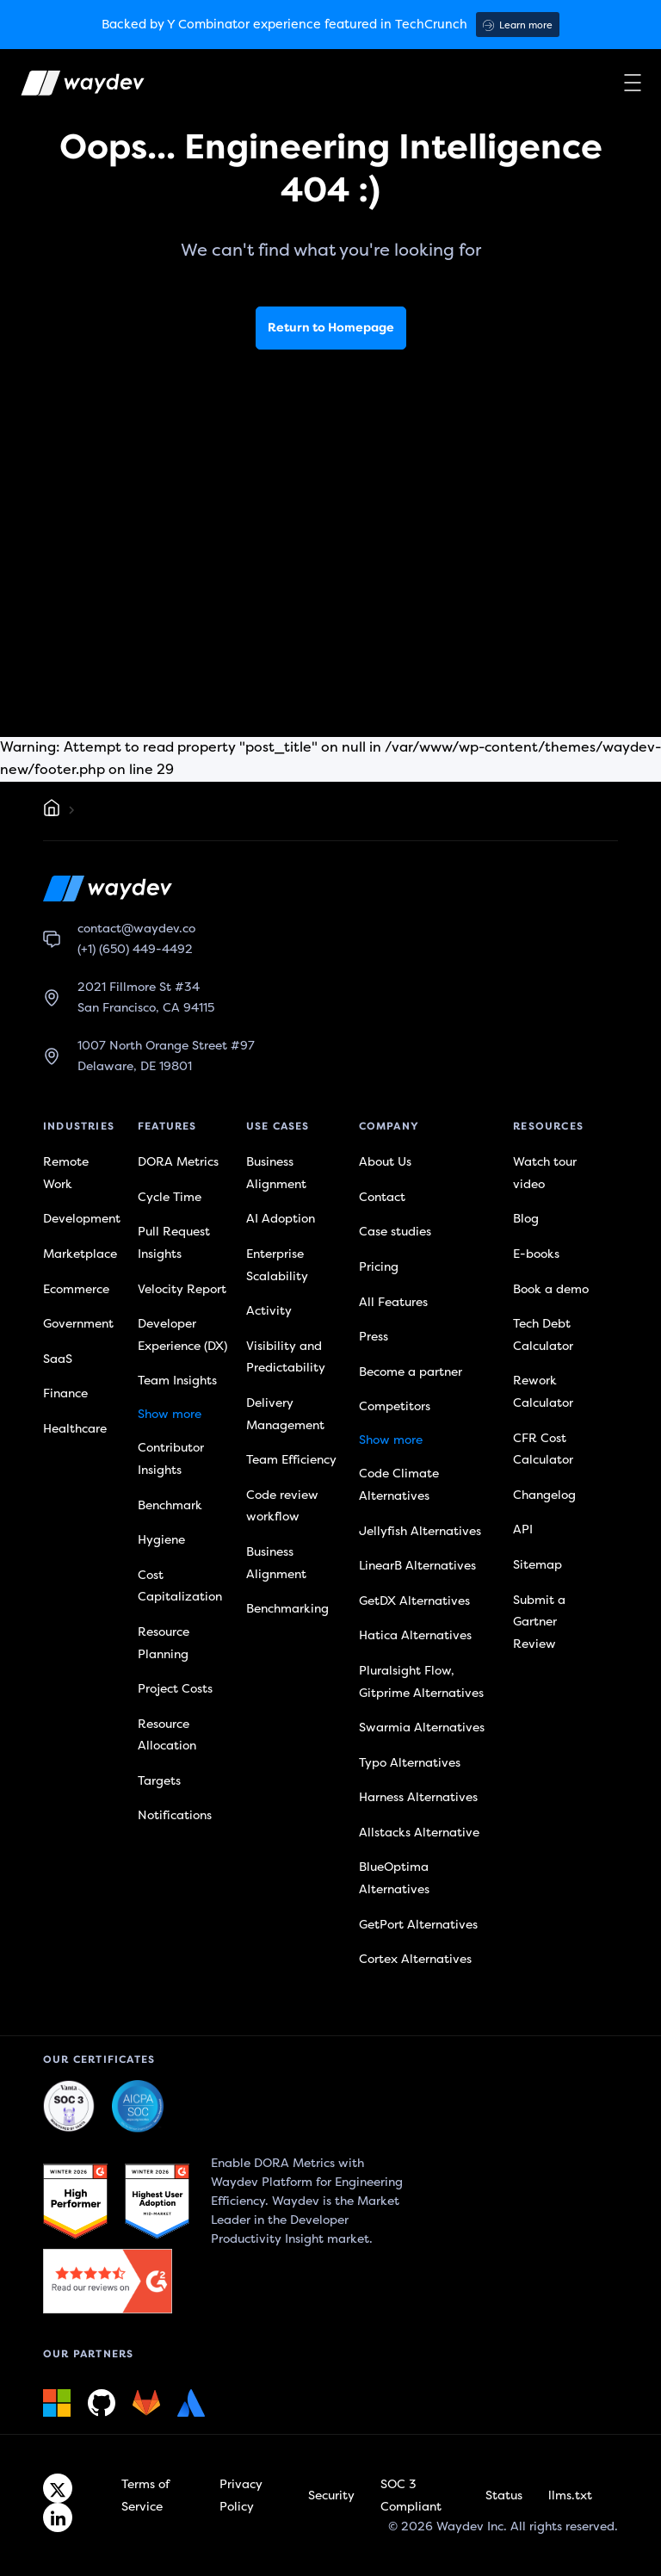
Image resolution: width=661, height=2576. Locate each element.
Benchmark (170, 1505)
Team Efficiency (291, 1459)
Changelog (544, 1495)
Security (331, 2495)
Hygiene (161, 1540)
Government (78, 1323)
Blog (526, 1218)
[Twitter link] (57, 2488)
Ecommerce (76, 1289)
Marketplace (80, 1254)
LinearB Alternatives (417, 1565)
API (523, 1529)
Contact (382, 1197)
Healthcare (75, 1428)
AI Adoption (280, 1218)
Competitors (394, 1406)
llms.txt (570, 2495)
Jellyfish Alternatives (420, 1531)
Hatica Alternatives (415, 1635)
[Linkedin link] (57, 2517)
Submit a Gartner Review (539, 1622)
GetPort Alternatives (418, 1924)
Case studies (395, 1231)
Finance (65, 1393)
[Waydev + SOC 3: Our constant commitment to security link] (138, 2106)
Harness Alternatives (418, 1797)
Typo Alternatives (409, 1763)
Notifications (175, 1815)
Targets (159, 1781)
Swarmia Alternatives (422, 1727)
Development (81, 1218)
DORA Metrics (178, 1162)
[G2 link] (75, 2201)
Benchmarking (287, 1608)
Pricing (378, 1267)
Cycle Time (169, 1197)
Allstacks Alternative (419, 1832)
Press (373, 1336)
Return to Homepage (331, 327)
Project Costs (175, 1688)
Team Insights (177, 1380)
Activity (269, 1310)
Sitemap (537, 1564)
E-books (536, 1254)
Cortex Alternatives (415, 1959)
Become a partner (410, 1372)
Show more (169, 1414)
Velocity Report (182, 1289)
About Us (385, 1162)
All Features (393, 1302)
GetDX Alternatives (414, 1601)
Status (503, 2495)
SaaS (57, 1359)
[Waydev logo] (71, 86)
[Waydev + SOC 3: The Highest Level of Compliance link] (69, 2106)
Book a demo (551, 1289)
